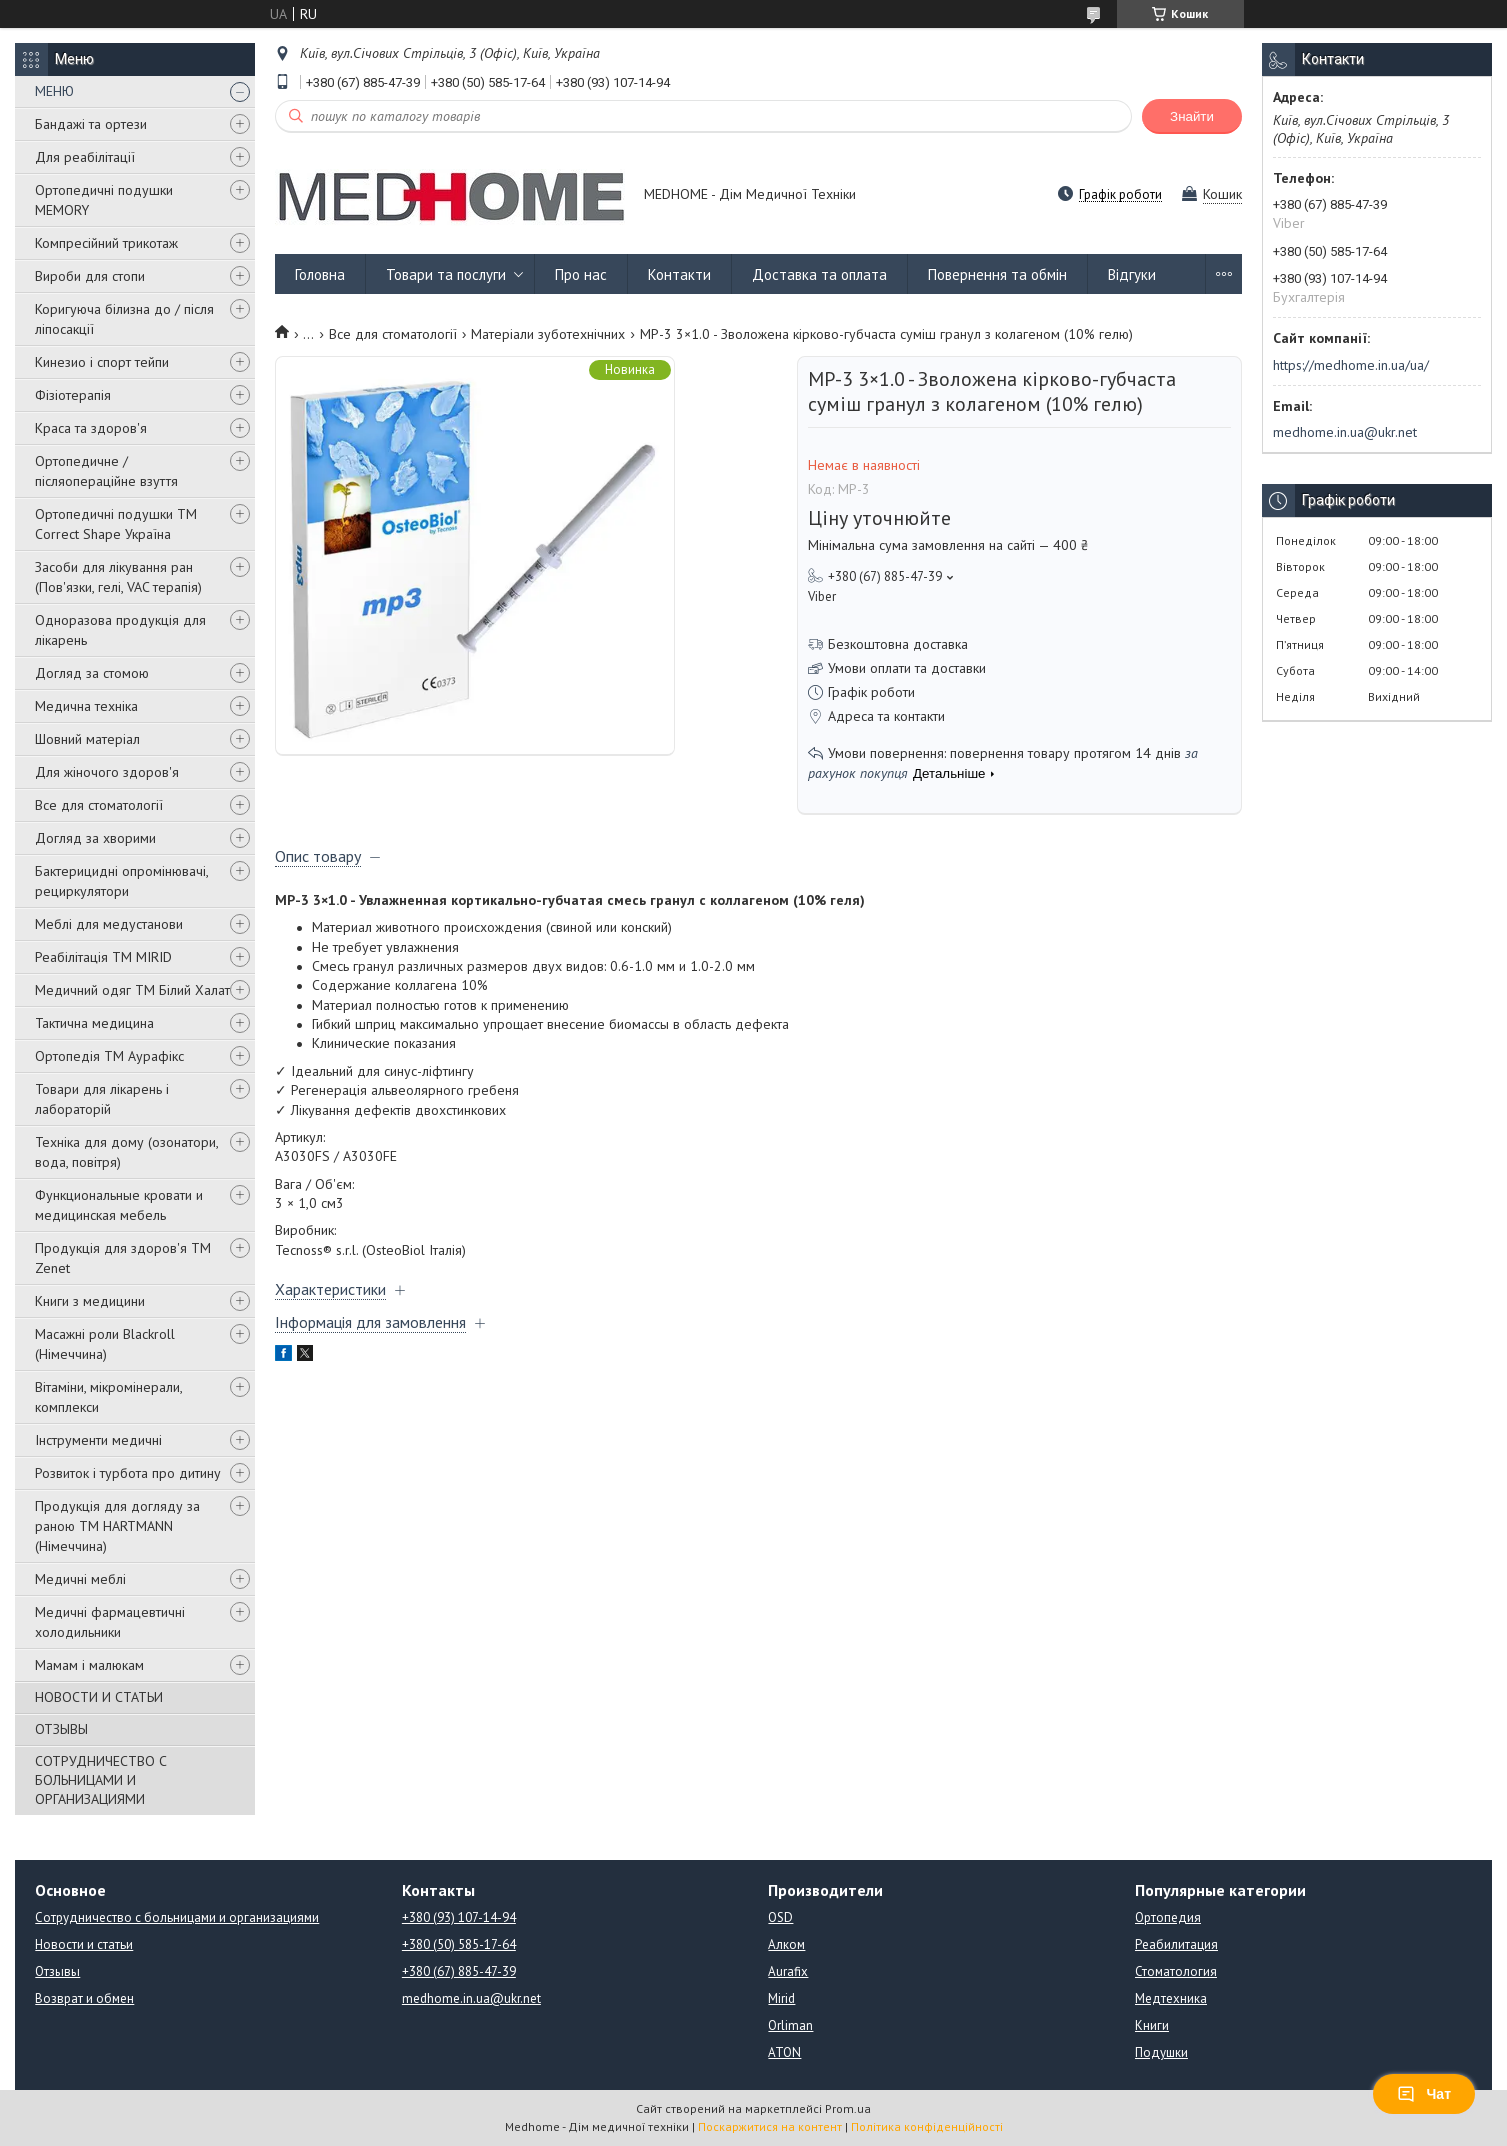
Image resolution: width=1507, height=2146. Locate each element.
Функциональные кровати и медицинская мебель (119, 1205)
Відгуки (1132, 274)
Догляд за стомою (92, 673)
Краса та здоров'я (91, 428)
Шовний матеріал (87, 739)
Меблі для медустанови (109, 924)
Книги (1152, 2025)
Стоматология (1176, 1971)
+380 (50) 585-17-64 (459, 1944)
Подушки (1161, 2052)
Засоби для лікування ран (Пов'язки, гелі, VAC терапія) (118, 577)
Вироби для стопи (90, 276)
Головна (320, 274)
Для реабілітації (85, 157)
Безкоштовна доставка (898, 644)
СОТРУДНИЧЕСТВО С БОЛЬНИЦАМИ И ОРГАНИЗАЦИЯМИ (101, 1780)
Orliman (790, 2025)
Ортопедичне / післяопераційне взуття (106, 471)
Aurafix (788, 1971)
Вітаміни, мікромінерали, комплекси (108, 1397)
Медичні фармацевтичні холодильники (110, 1622)
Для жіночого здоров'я (107, 772)
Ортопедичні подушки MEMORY (104, 200)
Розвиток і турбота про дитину (128, 1473)
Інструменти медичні (98, 1440)
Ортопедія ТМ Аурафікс (109, 1056)
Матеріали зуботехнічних (548, 334)
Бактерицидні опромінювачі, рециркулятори (121, 881)
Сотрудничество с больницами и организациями (177, 1917)
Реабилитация (1176, 1944)
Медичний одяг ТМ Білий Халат (132, 990)
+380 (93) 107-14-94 (459, 1917)
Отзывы (57, 1971)
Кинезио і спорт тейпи (102, 362)
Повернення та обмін (997, 274)
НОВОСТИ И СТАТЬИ (99, 1697)
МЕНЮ (54, 91)
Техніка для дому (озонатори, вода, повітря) (126, 1152)
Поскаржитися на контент (770, 2126)
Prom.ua (848, 2108)
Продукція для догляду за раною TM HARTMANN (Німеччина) (117, 1526)
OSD (780, 1917)
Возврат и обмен (84, 1998)
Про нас (581, 274)
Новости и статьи (84, 1944)
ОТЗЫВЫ (61, 1729)
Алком (786, 1944)
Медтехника (1171, 1998)
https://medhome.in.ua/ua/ (1351, 365)
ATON (784, 2052)
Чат (1424, 2094)
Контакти (679, 274)
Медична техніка (86, 706)
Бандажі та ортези (91, 124)
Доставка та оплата (819, 274)
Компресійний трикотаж (106, 243)
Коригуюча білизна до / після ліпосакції (124, 319)
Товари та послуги (446, 274)
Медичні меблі (80, 1579)
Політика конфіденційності (927, 2126)
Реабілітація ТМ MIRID (103, 957)
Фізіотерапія (73, 395)
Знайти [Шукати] (1192, 116)
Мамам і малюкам (89, 1665)
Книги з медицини (90, 1301)
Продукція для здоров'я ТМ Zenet (123, 1258)
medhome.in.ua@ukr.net (1345, 432)
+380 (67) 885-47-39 (459, 1971)
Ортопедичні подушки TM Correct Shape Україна (116, 524)
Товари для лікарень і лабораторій (102, 1099)
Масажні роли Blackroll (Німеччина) (105, 1344)
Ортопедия (1168, 1917)
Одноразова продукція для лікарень (120, 630)
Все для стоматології (99, 805)
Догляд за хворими (95, 838)
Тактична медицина (94, 1023)
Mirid (781, 1998)
